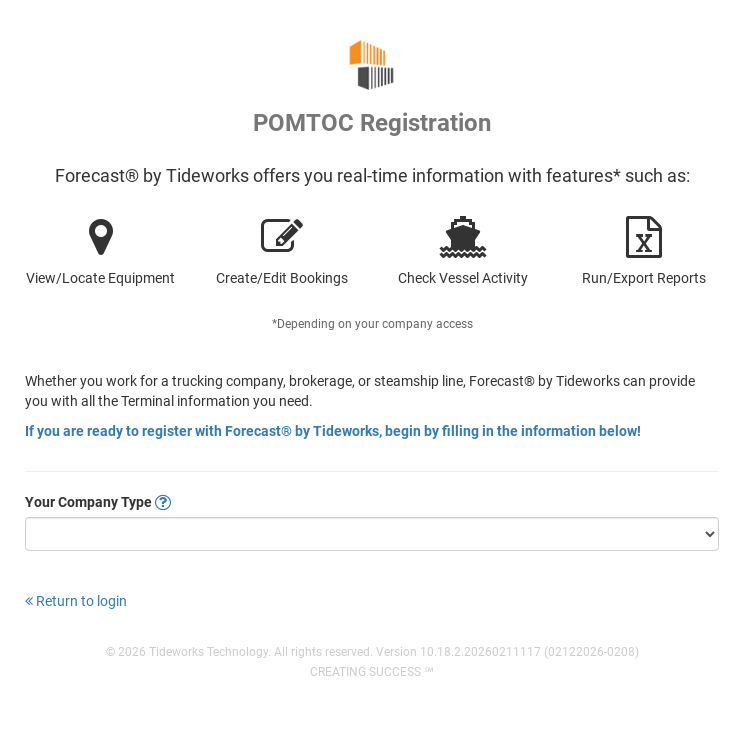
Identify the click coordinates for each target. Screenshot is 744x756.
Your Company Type (98, 502)
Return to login (76, 601)
